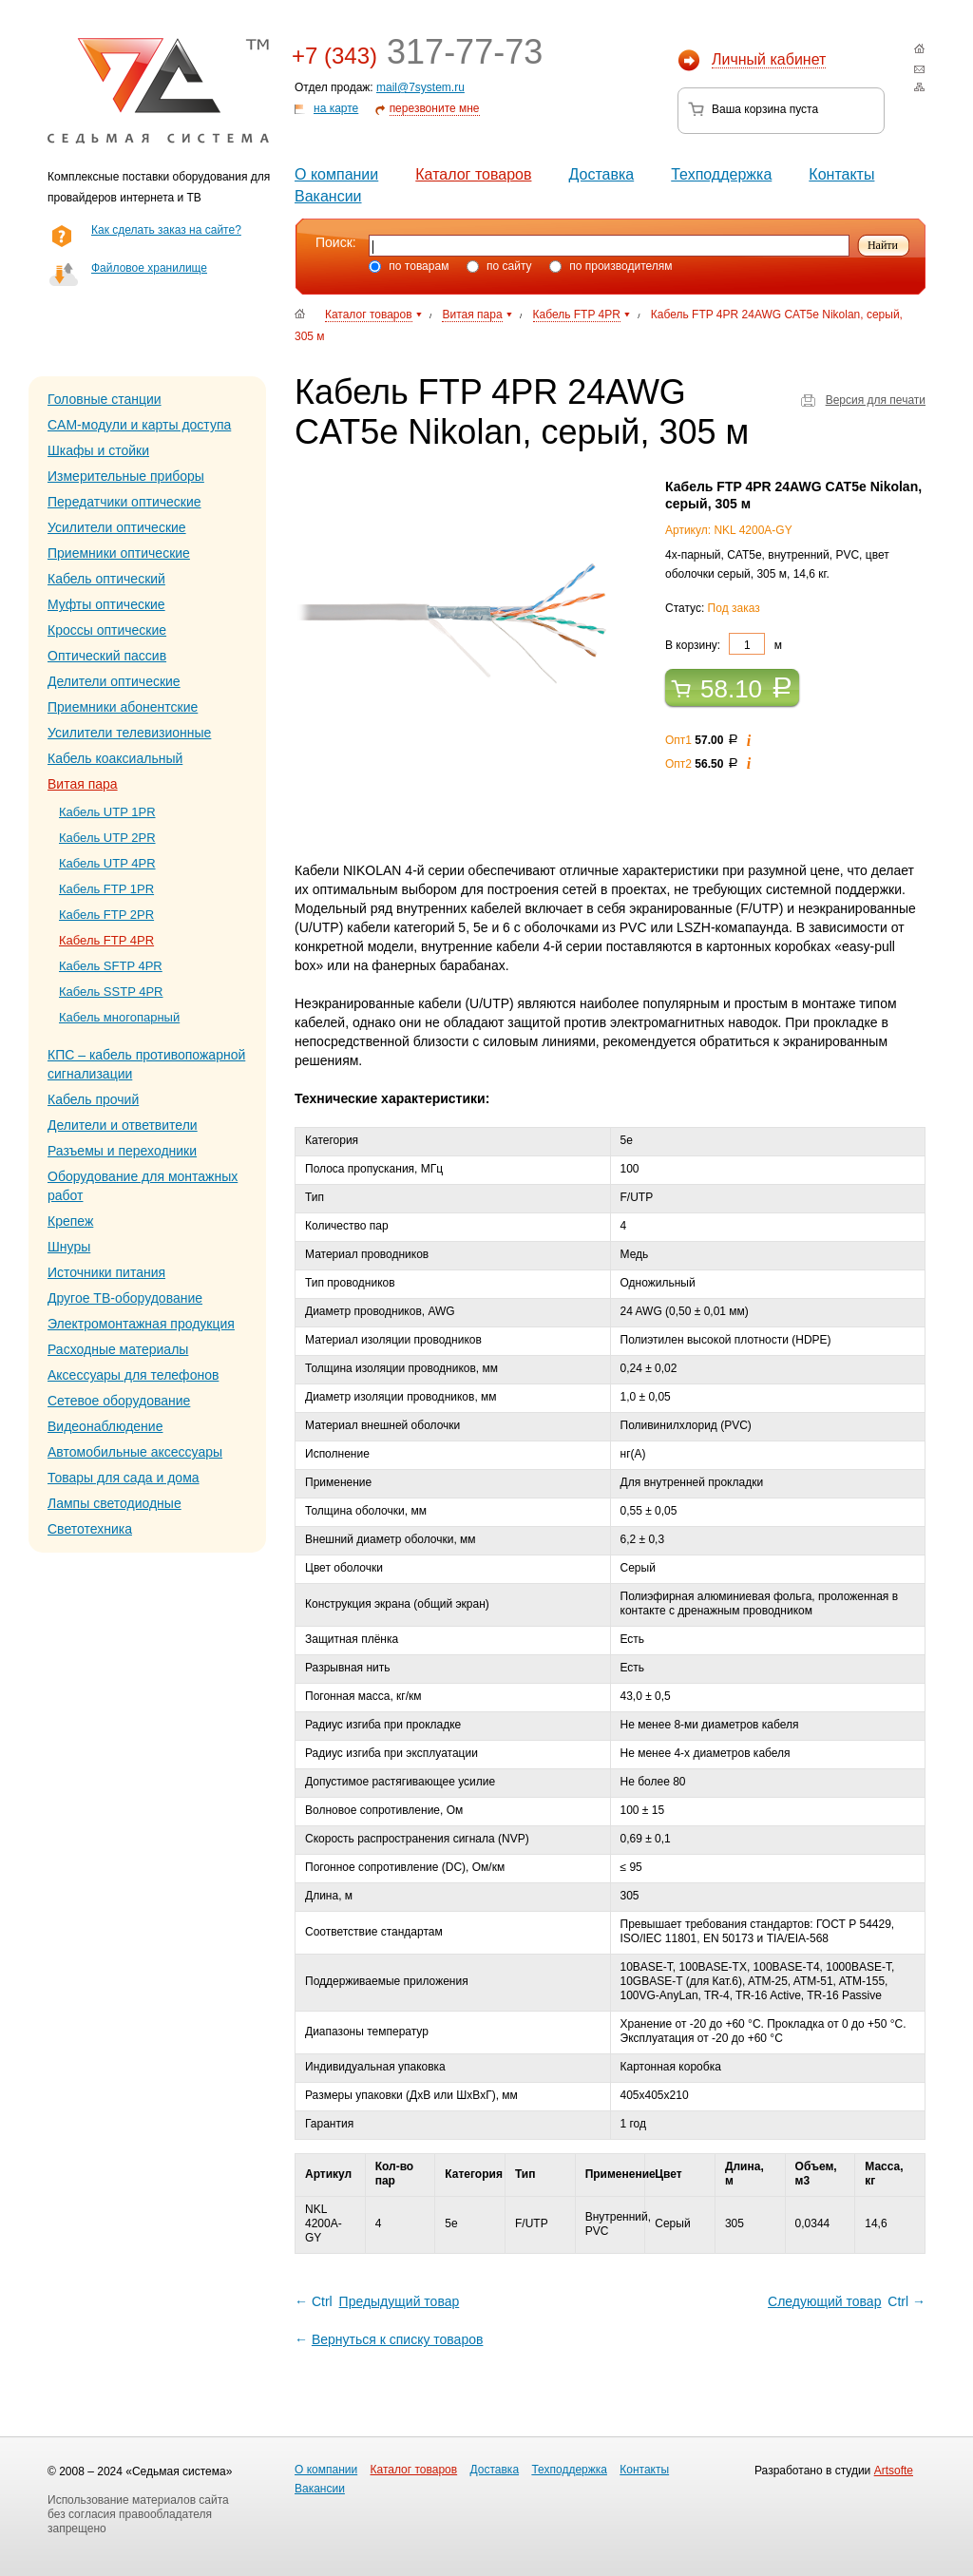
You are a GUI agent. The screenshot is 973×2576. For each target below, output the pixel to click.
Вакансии (328, 196)
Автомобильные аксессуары (135, 1452)
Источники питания (106, 1272)
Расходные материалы (118, 1349)
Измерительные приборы (126, 476)
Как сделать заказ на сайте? (166, 230)
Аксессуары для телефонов (133, 1375)
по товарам (408, 266)
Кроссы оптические (107, 630)
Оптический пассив (107, 655)
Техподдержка (721, 174)
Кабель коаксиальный (115, 758)
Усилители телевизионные (129, 732)
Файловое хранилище (149, 268)
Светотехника (90, 1528)
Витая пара (83, 784)
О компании (336, 174)
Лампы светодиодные (114, 1503)
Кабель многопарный (119, 1017)
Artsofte (893, 2470)
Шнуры (69, 1246)
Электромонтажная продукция (141, 1323)
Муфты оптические (106, 604)
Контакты (841, 174)
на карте (336, 108)
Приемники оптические (119, 553)
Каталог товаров (473, 174)
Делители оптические (114, 681)
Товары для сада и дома (124, 1477)
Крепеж (70, 1221)
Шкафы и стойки (98, 450)
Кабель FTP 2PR (106, 914)
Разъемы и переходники (122, 1150)
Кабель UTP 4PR (107, 863)
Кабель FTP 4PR (106, 940)
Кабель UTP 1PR (107, 812)
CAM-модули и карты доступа (139, 424)
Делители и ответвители (123, 1125)
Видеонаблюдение (105, 1426)
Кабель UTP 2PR (107, 837)
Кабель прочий (93, 1099)
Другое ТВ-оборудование (125, 1298)
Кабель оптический (106, 578)
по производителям (611, 266)
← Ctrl (378, 2301)
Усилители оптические (117, 527)
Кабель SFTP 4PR (110, 966)
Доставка (601, 174)
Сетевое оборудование (119, 1400)
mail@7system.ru (420, 87)
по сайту (499, 266)
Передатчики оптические (124, 501)
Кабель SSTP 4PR (111, 991)
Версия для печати (875, 400)
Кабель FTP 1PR (106, 889)
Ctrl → (845, 2301)
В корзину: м (723, 644)
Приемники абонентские (123, 707)
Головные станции (105, 399)
